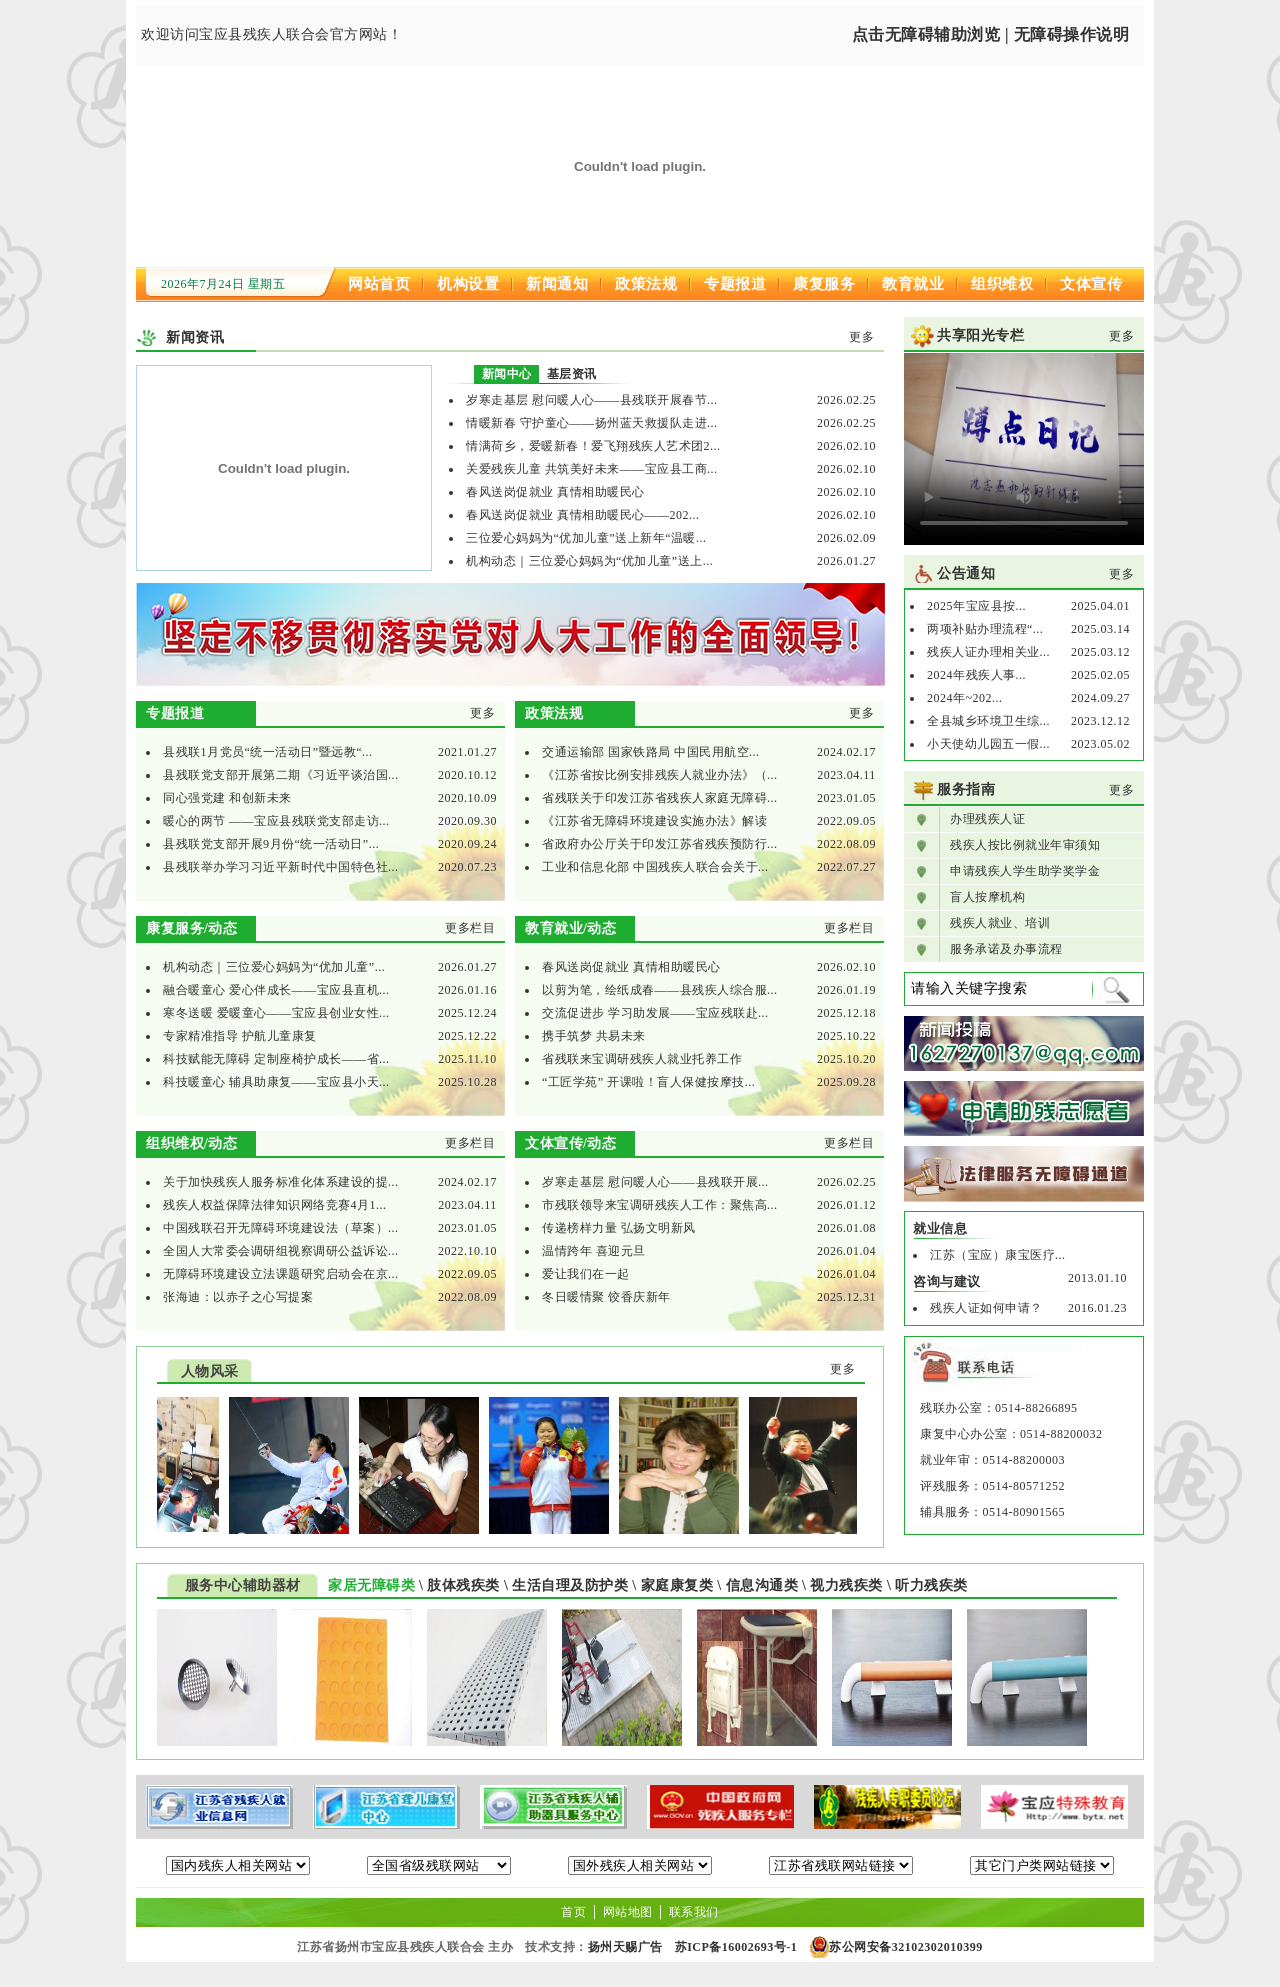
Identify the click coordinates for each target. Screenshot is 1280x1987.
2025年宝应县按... (976, 606)
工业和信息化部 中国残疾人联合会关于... (655, 867)
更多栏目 (470, 928)
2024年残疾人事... (976, 675)
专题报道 (735, 284)
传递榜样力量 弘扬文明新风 (619, 1228)
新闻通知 (557, 284)
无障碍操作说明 (1072, 34)
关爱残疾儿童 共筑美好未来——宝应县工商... (592, 469)
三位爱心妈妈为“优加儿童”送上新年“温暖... (586, 538)
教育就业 (913, 284)
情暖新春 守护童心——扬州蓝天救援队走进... (592, 423)
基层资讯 (572, 374)
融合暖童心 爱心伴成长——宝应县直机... (276, 990)
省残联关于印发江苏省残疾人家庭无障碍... (660, 798)
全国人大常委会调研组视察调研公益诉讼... (281, 1251)
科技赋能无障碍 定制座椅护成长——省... (276, 1059)
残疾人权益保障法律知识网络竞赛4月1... (275, 1205)
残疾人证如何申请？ (986, 1308)
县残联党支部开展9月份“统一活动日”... (271, 844)
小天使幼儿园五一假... (988, 744)
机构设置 (468, 284)
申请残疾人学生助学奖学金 (1025, 871)
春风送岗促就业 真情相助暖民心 (555, 492)
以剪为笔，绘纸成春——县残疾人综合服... (660, 990)
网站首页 (379, 284)
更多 (861, 337)
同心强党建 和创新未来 (227, 798)
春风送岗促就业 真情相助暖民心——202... (583, 515)
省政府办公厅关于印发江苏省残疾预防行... (660, 844)
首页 (573, 1912)
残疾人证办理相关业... (988, 652)
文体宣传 (1091, 284)
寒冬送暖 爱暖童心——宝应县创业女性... (276, 1013)
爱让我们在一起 (586, 1274)
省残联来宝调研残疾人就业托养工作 (642, 1059)
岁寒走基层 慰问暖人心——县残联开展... (655, 1182)
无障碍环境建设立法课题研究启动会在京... (281, 1274)
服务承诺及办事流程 (1006, 949)
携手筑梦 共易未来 (594, 1036)
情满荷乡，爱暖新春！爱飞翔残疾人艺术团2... (593, 446)
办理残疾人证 (987, 819)
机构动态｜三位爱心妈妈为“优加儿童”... (274, 967)
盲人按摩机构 (987, 897)
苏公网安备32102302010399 (906, 1947)
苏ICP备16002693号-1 (736, 1947)
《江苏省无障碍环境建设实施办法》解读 (654, 821)
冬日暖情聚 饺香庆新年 (606, 1297)
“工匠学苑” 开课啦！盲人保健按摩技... (648, 1082)
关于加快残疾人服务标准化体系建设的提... (281, 1182)
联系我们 (694, 1912)
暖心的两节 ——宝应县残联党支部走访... (276, 821)
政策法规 (646, 284)
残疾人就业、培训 (1000, 923)
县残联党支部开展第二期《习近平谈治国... (281, 775)
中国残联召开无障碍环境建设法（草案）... (281, 1228)
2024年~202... (965, 698)
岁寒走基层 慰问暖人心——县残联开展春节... (592, 400)
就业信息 (940, 1228)
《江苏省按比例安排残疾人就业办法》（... (660, 775)
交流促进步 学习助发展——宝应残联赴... (655, 1013)
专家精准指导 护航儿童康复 (240, 1036)
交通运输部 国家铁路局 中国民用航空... (651, 752)
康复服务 (824, 284)
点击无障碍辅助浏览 (926, 34)
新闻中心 (507, 374)
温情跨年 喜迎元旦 (594, 1251)
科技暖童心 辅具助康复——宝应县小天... (276, 1082)
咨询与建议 (947, 1281)
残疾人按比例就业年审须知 (1025, 845)
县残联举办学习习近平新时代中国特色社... (281, 867)
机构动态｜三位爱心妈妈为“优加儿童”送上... (589, 561)
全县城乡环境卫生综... (988, 721)
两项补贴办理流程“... (985, 629)
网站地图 (628, 1912)
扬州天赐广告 (625, 1947)
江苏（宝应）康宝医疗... (998, 1255)
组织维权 (1002, 284)
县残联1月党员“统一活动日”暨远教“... (267, 752)
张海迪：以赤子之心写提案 (238, 1297)
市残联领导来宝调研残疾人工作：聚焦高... (660, 1205)
